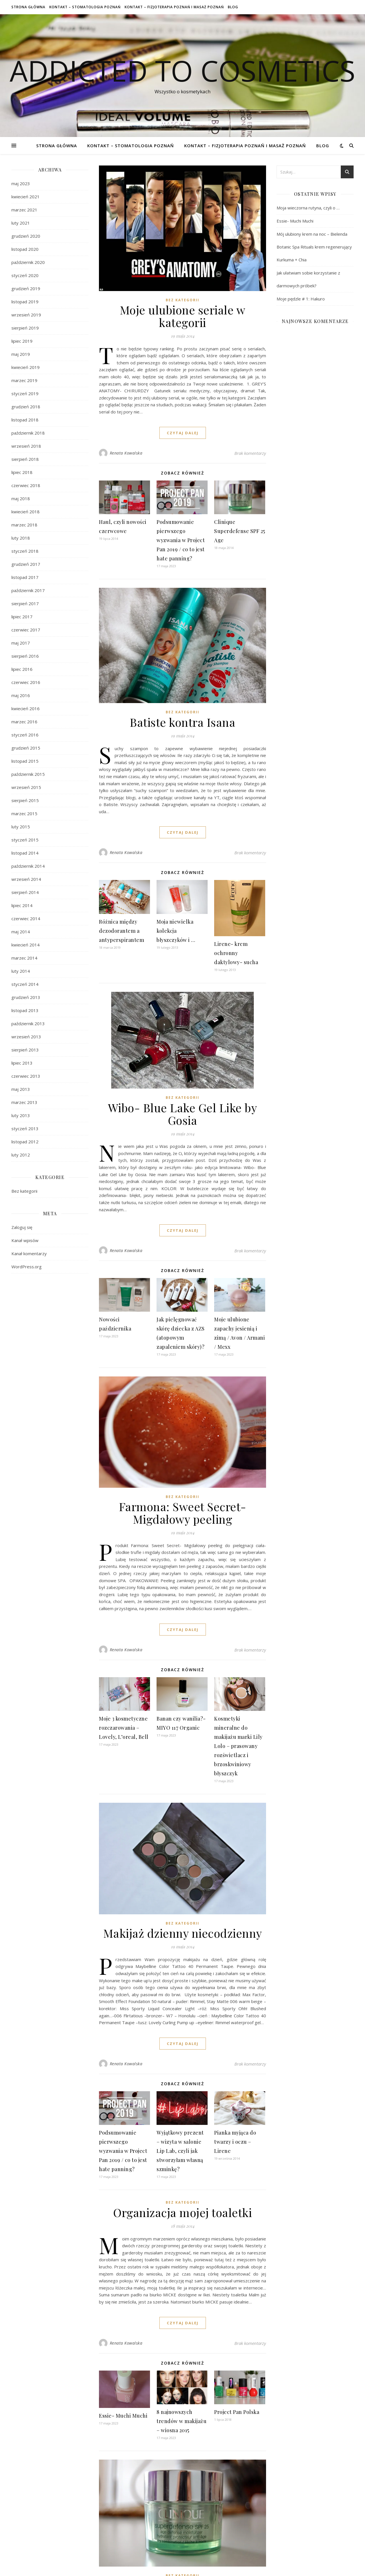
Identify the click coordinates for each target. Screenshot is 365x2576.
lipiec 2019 (22, 341)
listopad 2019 (24, 301)
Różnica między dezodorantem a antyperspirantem (121, 930)
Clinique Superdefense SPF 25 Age (239, 531)
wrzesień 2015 (26, 787)
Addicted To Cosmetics (182, 70)
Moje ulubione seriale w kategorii (183, 316)
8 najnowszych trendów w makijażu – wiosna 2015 (181, 2421)
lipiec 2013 (22, 1063)
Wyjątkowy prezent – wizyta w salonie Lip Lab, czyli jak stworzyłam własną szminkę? (180, 2151)
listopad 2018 (24, 420)
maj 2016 (20, 695)
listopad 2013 (24, 1010)
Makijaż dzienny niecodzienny (182, 1933)
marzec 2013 (24, 1102)
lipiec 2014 (22, 905)
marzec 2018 (24, 525)
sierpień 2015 (25, 800)
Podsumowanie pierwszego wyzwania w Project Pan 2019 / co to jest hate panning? (181, 540)
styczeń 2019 (24, 393)
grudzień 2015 (25, 748)
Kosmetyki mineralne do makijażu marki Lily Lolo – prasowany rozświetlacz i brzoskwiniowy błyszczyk (238, 1746)
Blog (233, 7)
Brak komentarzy (250, 453)
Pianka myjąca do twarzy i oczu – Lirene (235, 2141)
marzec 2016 (24, 721)
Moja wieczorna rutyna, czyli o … (308, 208)
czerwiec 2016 (25, 682)
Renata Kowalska (126, 453)
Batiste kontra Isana (182, 722)
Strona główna (28, 7)
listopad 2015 (24, 761)
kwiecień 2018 (25, 511)
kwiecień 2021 (25, 196)
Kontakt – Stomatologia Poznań (85, 7)
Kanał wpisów (24, 1240)
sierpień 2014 (25, 892)
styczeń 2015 (24, 840)
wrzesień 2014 (26, 879)
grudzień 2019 (25, 288)
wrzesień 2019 (26, 315)
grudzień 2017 (25, 564)
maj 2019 (20, 354)
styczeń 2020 (24, 275)
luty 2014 (20, 971)
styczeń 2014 (24, 984)
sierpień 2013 (25, 1050)
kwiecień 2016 (25, 708)
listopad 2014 (24, 853)
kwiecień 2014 (25, 945)
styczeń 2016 (24, 735)
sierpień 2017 (25, 603)
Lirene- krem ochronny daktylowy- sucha (236, 953)
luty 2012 (20, 1155)
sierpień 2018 (25, 459)
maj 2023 (20, 183)
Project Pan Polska (236, 2412)
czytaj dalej (182, 432)
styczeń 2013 (24, 1128)
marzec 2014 (24, 958)
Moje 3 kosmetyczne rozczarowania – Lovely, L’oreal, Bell (124, 1727)
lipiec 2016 (22, 669)
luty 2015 (20, 826)
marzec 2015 (24, 813)
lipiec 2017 (22, 616)
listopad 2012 (24, 1141)
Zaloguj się (21, 1227)
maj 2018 (20, 498)
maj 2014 (20, 931)
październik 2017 (28, 590)
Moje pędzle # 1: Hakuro (301, 299)
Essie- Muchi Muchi (123, 2415)
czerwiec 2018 (25, 485)
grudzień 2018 (25, 406)
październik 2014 (28, 866)
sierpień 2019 (25, 328)
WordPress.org (26, 1266)
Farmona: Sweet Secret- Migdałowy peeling (182, 1513)
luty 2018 (20, 538)
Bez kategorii (24, 1191)
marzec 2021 (24, 210)
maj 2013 (20, 1089)
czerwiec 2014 (25, 918)
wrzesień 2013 (26, 1036)
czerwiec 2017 (25, 630)
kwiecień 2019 (25, 367)
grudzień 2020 (25, 236)
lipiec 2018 (22, 472)
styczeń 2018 (24, 551)
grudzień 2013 (25, 997)
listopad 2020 (24, 249)
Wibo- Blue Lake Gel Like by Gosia (182, 1114)
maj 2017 (20, 643)
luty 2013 (20, 1115)
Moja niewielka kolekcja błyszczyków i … (176, 930)
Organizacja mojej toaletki (182, 2212)
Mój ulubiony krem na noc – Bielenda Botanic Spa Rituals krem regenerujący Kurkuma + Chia (314, 247)
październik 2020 (28, 262)
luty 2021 (20, 223)
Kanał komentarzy (29, 1253)
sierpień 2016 (25, 656)
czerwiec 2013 (25, 1076)
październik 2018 (28, 433)
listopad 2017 (24, 577)
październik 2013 (28, 1023)
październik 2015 (28, 774)
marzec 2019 (24, 380)
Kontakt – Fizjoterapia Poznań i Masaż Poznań (174, 7)
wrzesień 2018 (26, 446)
